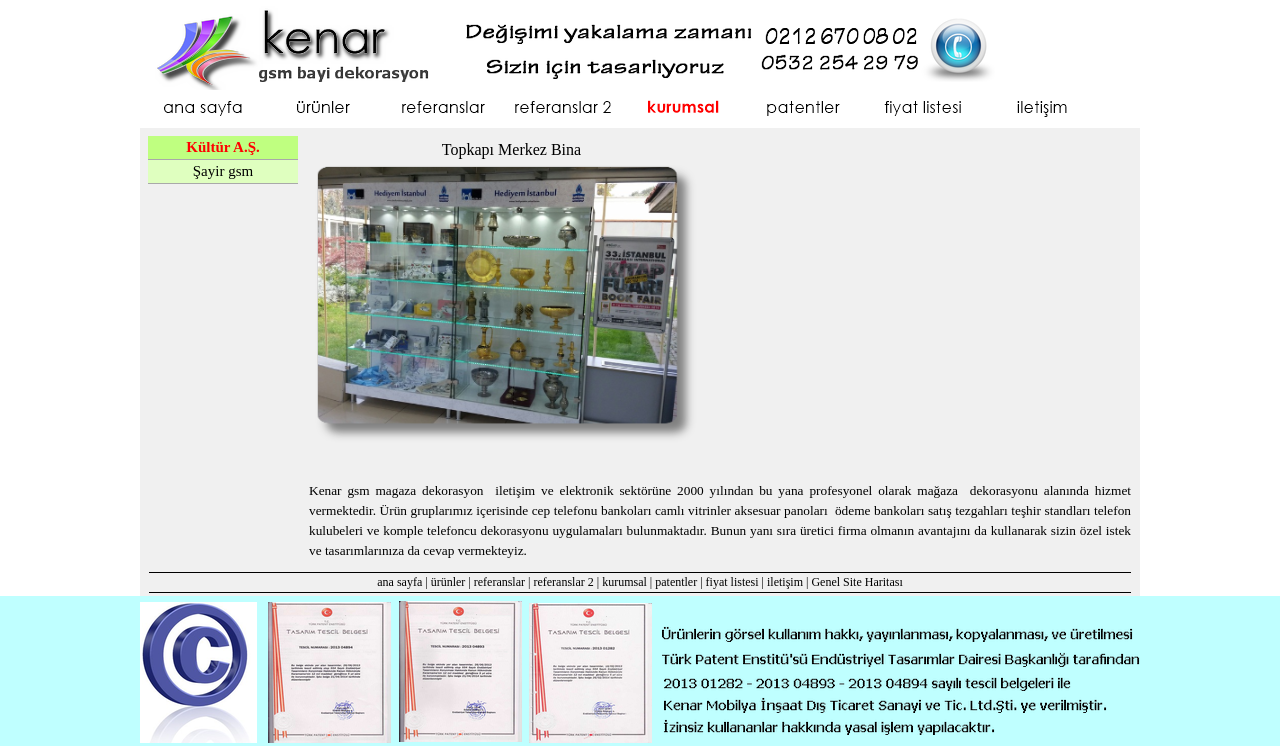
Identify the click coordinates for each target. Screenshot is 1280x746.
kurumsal (624, 582)
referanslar (499, 582)
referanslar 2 (563, 582)
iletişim (785, 582)
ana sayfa (399, 582)
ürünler (448, 582)
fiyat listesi (732, 582)
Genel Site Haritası (856, 582)
